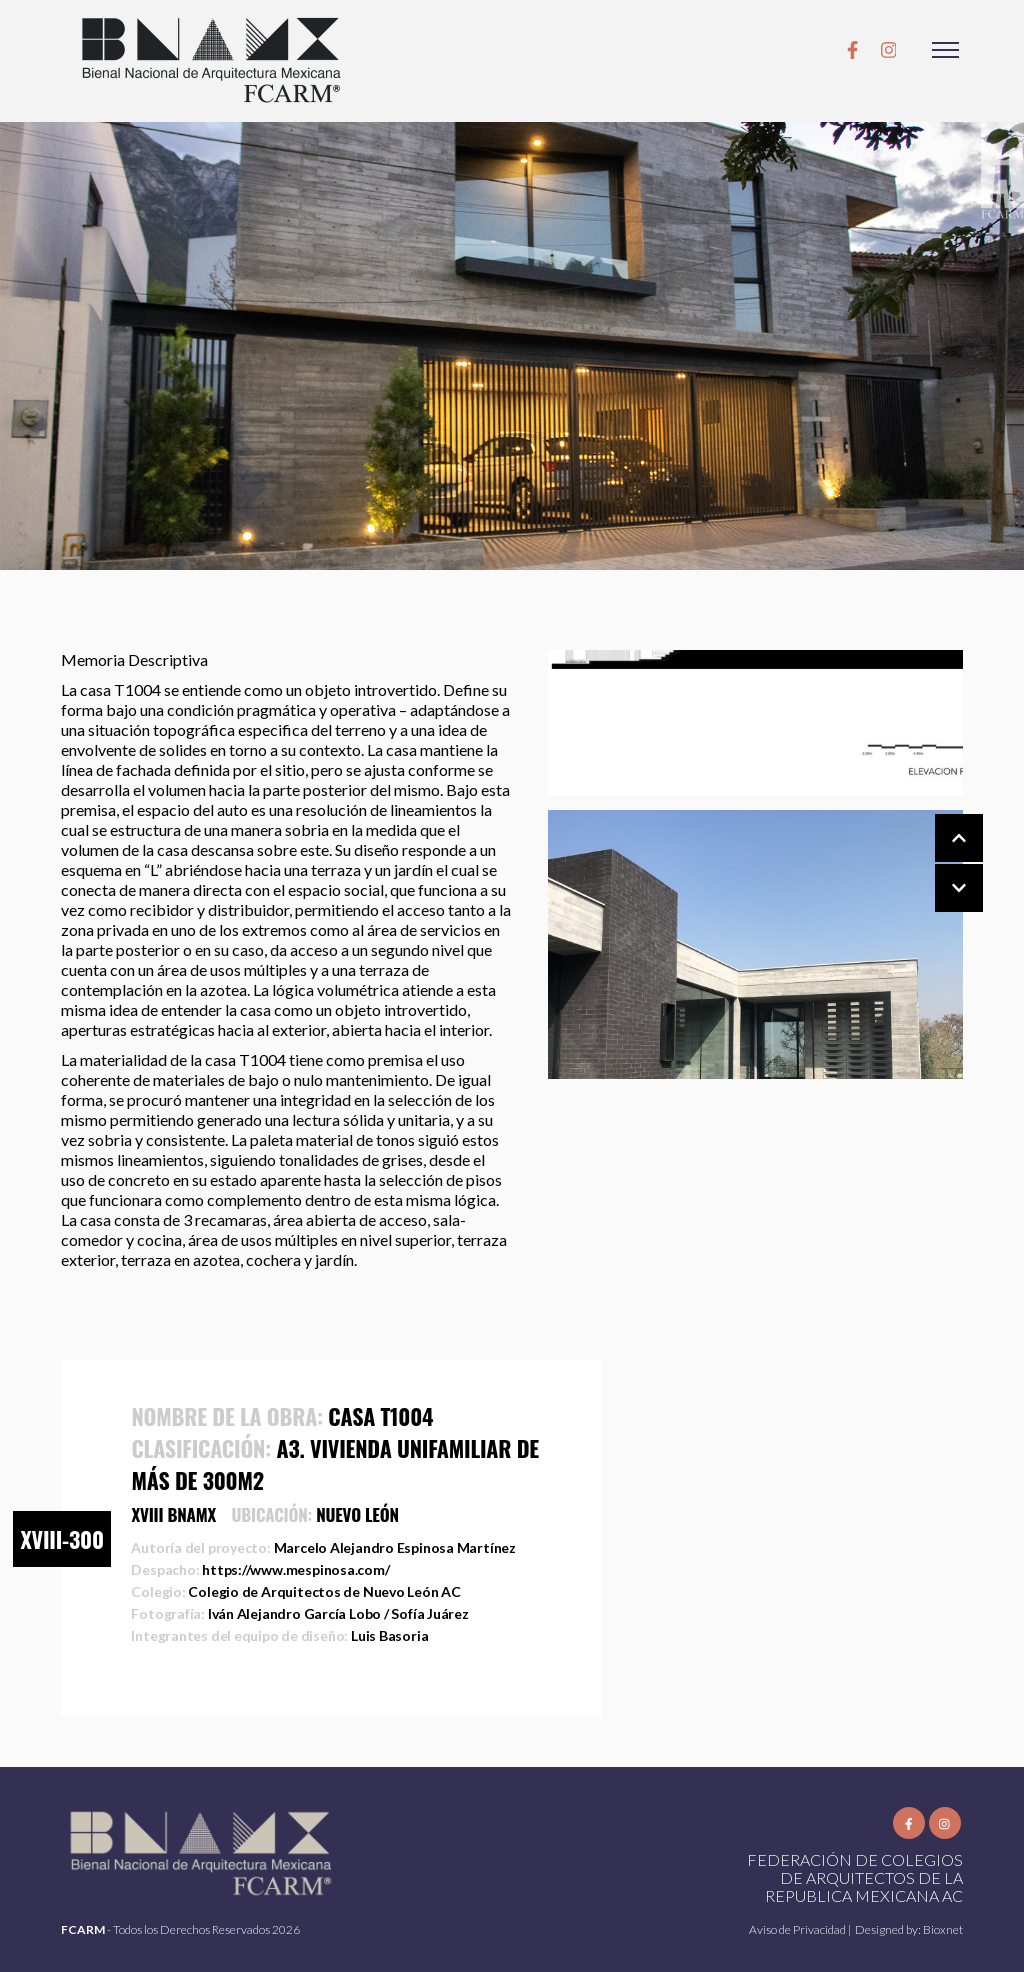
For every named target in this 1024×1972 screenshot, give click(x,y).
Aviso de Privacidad (798, 1929)
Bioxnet (943, 1929)
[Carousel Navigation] (939, 864)
